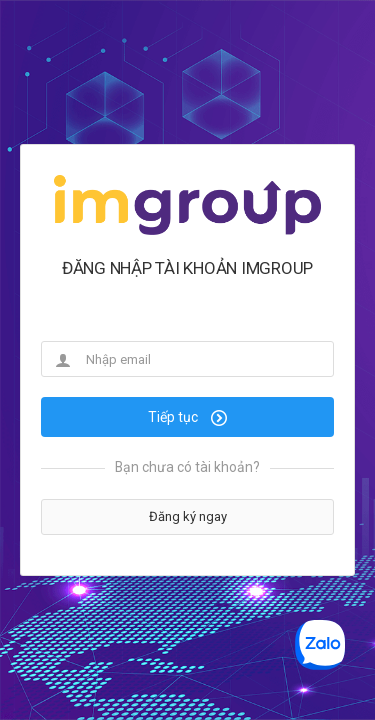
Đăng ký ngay (188, 516)
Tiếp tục (187, 417)
